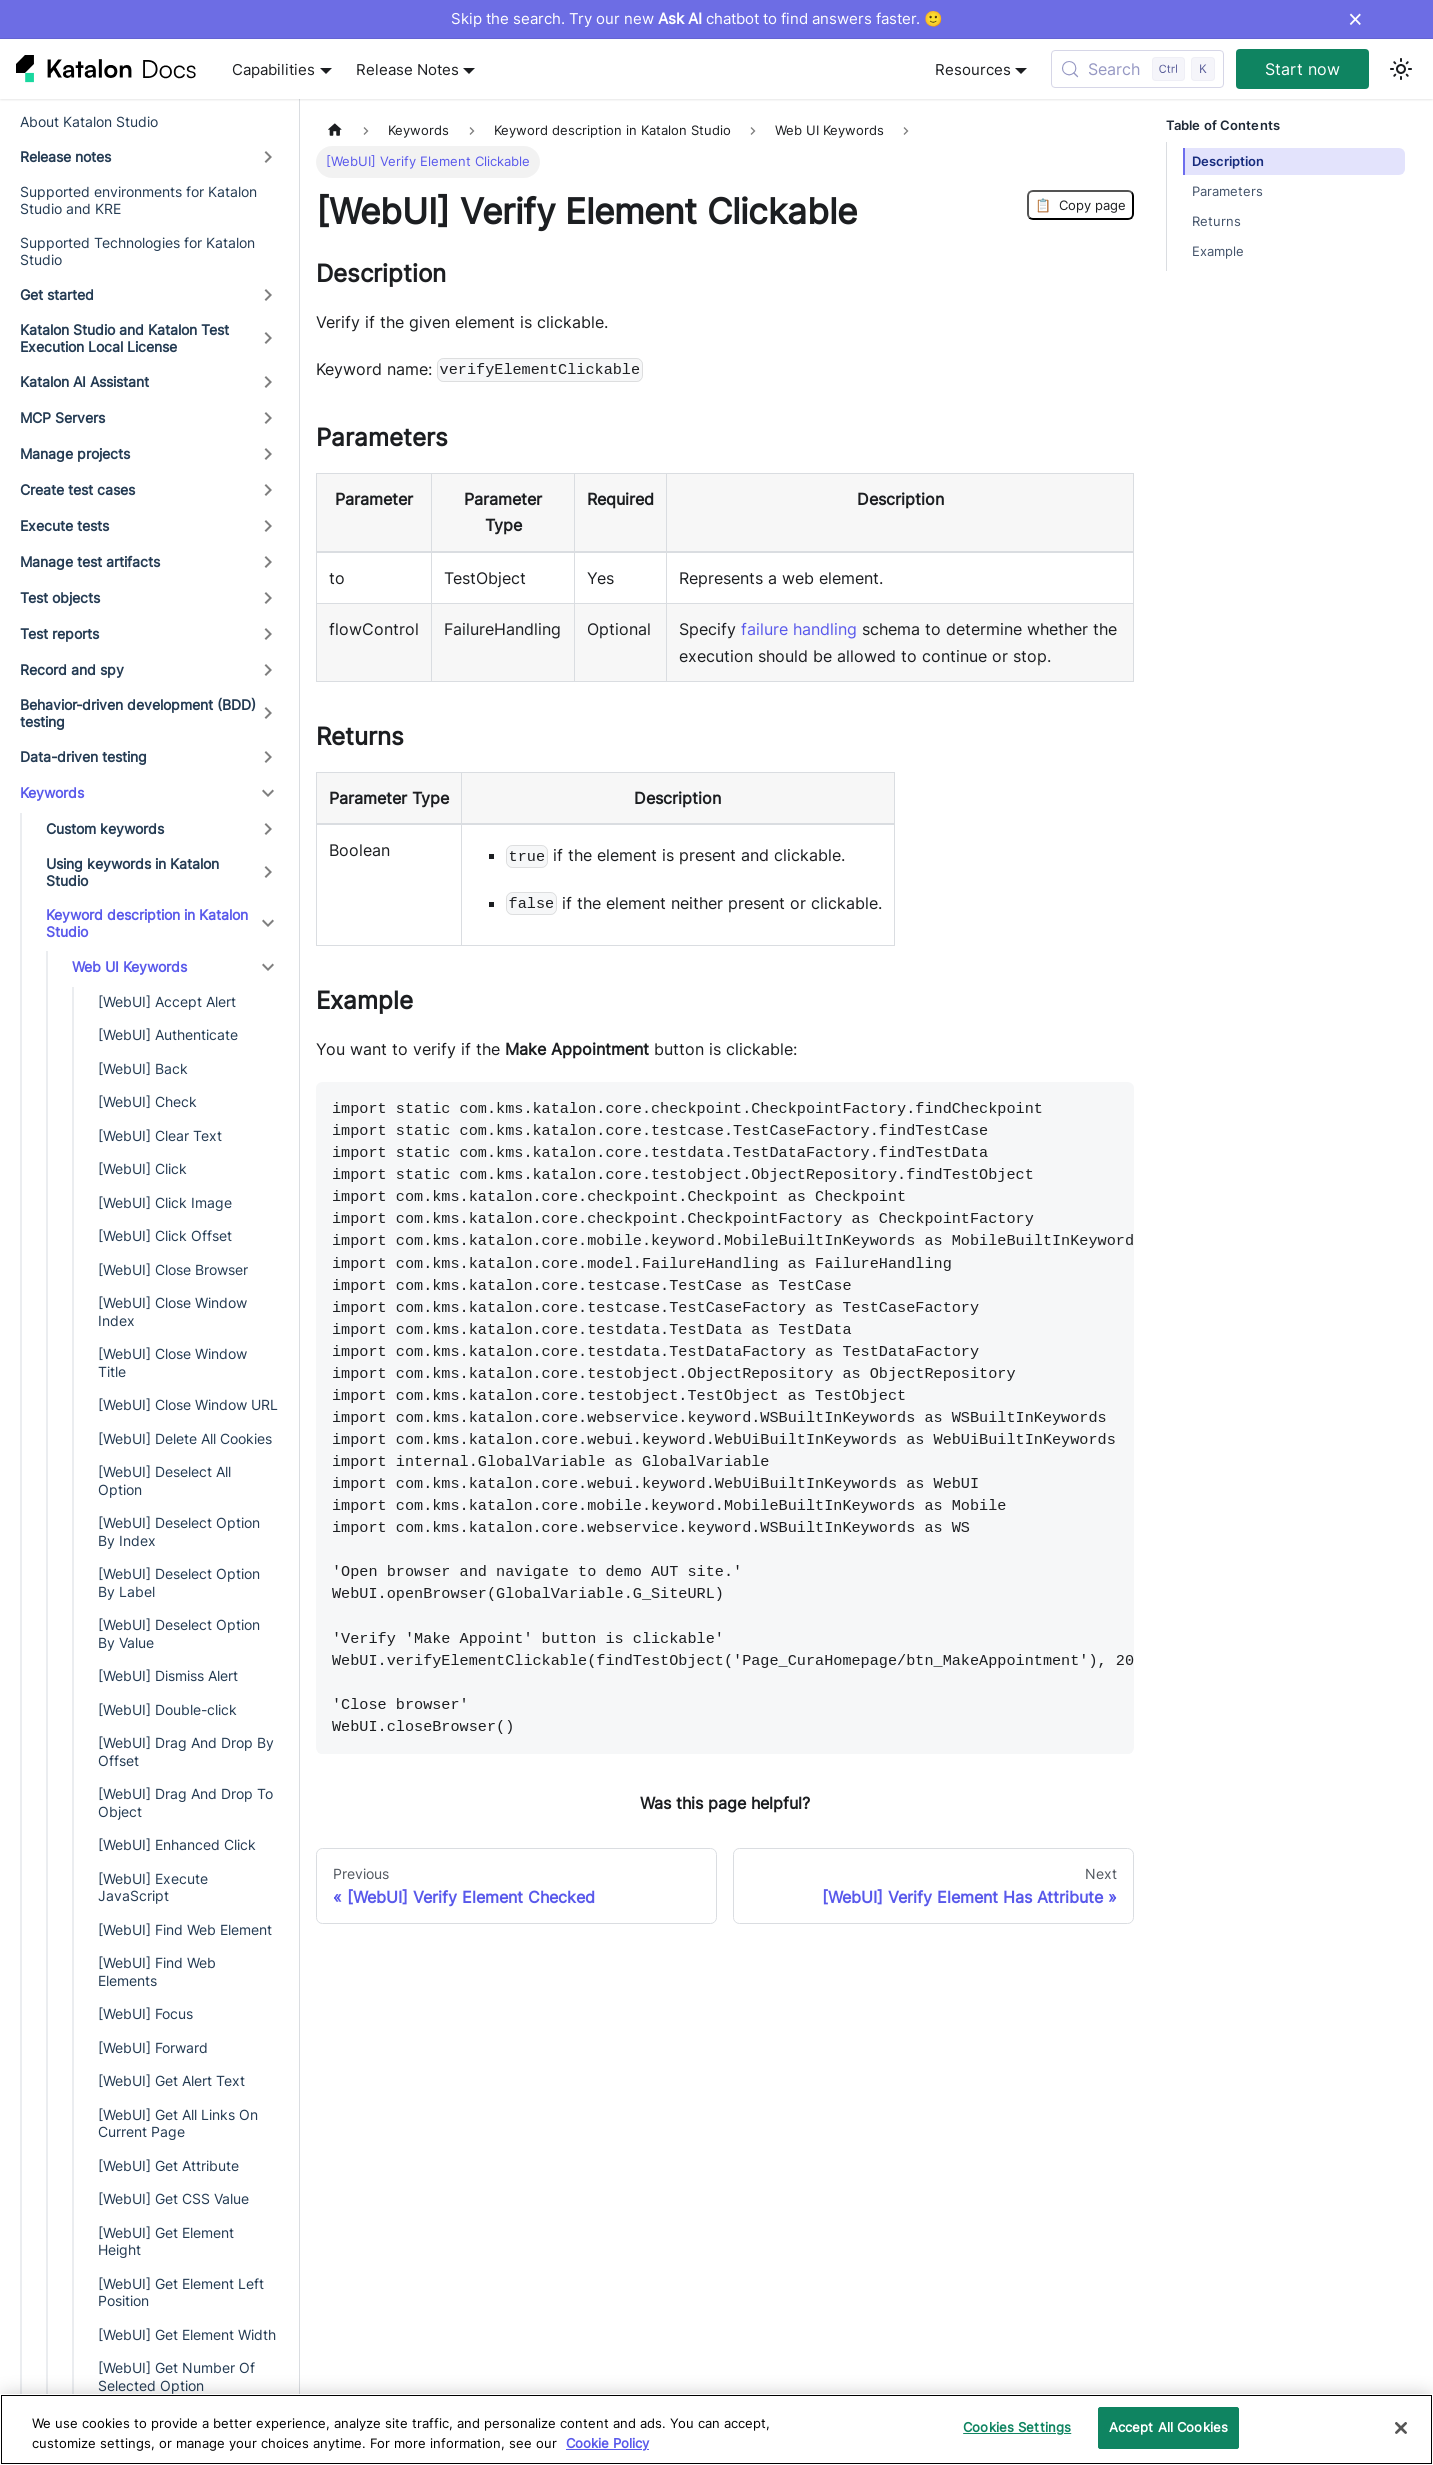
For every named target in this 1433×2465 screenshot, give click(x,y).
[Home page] (335, 130)
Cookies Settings (1017, 2427)
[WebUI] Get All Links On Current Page (178, 2123)
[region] (716, 2429)
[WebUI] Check (147, 1101)
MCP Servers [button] (62, 417)
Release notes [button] (65, 156)
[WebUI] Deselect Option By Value (179, 1633)
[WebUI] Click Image (165, 1202)
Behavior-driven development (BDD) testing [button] (138, 713)
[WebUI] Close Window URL (188, 1404)
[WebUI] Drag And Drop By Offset (186, 1751)
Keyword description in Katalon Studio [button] (147, 923)
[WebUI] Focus (145, 2013)
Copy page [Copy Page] (1080, 205)
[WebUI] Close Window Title (172, 1362)
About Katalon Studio (89, 121)
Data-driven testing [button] (83, 756)
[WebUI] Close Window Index (172, 1311)
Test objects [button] (60, 597)
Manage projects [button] (75, 453)
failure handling (799, 629)
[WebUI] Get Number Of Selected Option (176, 2376)
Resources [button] (973, 69)
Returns (1216, 221)
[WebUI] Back (143, 1068)
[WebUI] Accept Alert (167, 1001)
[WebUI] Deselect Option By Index (179, 1531)
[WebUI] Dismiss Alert (168, 1675)
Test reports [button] (59, 633)
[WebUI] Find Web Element (185, 1929)
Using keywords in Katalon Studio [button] (132, 872)
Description (1228, 161)
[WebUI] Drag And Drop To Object (185, 1802)
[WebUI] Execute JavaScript (153, 1887)
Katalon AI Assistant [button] (84, 381)
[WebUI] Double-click (167, 1709)
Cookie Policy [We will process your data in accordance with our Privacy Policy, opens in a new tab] (607, 2443)
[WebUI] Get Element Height (166, 2241)
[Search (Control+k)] (1137, 69)
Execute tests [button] (64, 525)
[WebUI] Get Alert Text (171, 2080)
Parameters (1227, 191)
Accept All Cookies (1168, 2427)
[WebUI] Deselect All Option (164, 1480)
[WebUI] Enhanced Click (177, 1844)
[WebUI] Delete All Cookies (185, 1438)
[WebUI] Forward (153, 2047)
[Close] (1401, 2428)
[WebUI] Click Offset (165, 1235)
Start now (1302, 69)
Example (1218, 251)
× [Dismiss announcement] (1355, 19)
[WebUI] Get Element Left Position (181, 2292)
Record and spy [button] (72, 669)
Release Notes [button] (407, 69)
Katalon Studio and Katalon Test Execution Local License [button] (124, 338)
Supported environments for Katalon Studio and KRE (138, 200)
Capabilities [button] (273, 69)
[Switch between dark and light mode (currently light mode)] (1401, 69)
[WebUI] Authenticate (168, 1034)
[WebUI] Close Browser (173, 1269)
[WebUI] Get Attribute (168, 2165)
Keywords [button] (52, 792)
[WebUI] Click (142, 1168)
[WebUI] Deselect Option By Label (179, 1582)
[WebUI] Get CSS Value (173, 2198)
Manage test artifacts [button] (90, 561)
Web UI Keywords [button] (129, 966)
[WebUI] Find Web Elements (157, 1971)
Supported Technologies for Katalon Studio (137, 251)
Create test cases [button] (77, 489)
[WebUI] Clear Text (160, 1135)
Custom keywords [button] (105, 828)
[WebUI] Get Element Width (187, 2334)
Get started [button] (57, 294)
